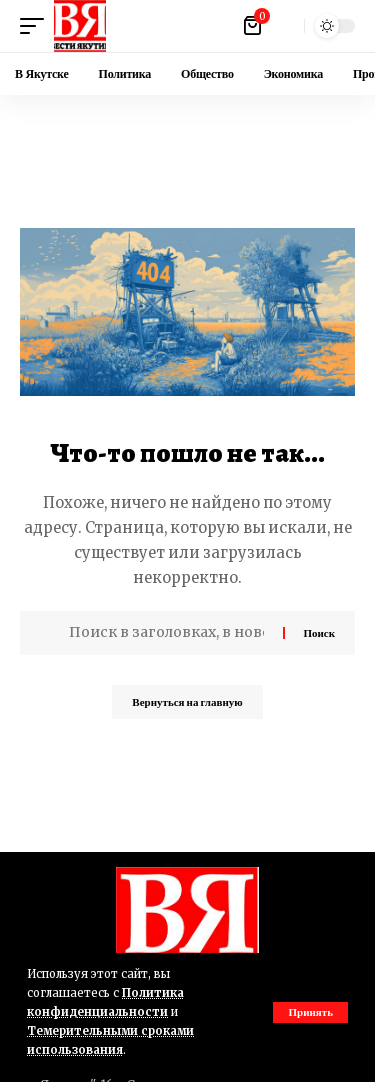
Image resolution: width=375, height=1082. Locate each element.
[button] (310, 1012)
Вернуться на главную (187, 702)
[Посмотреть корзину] (254, 26)
